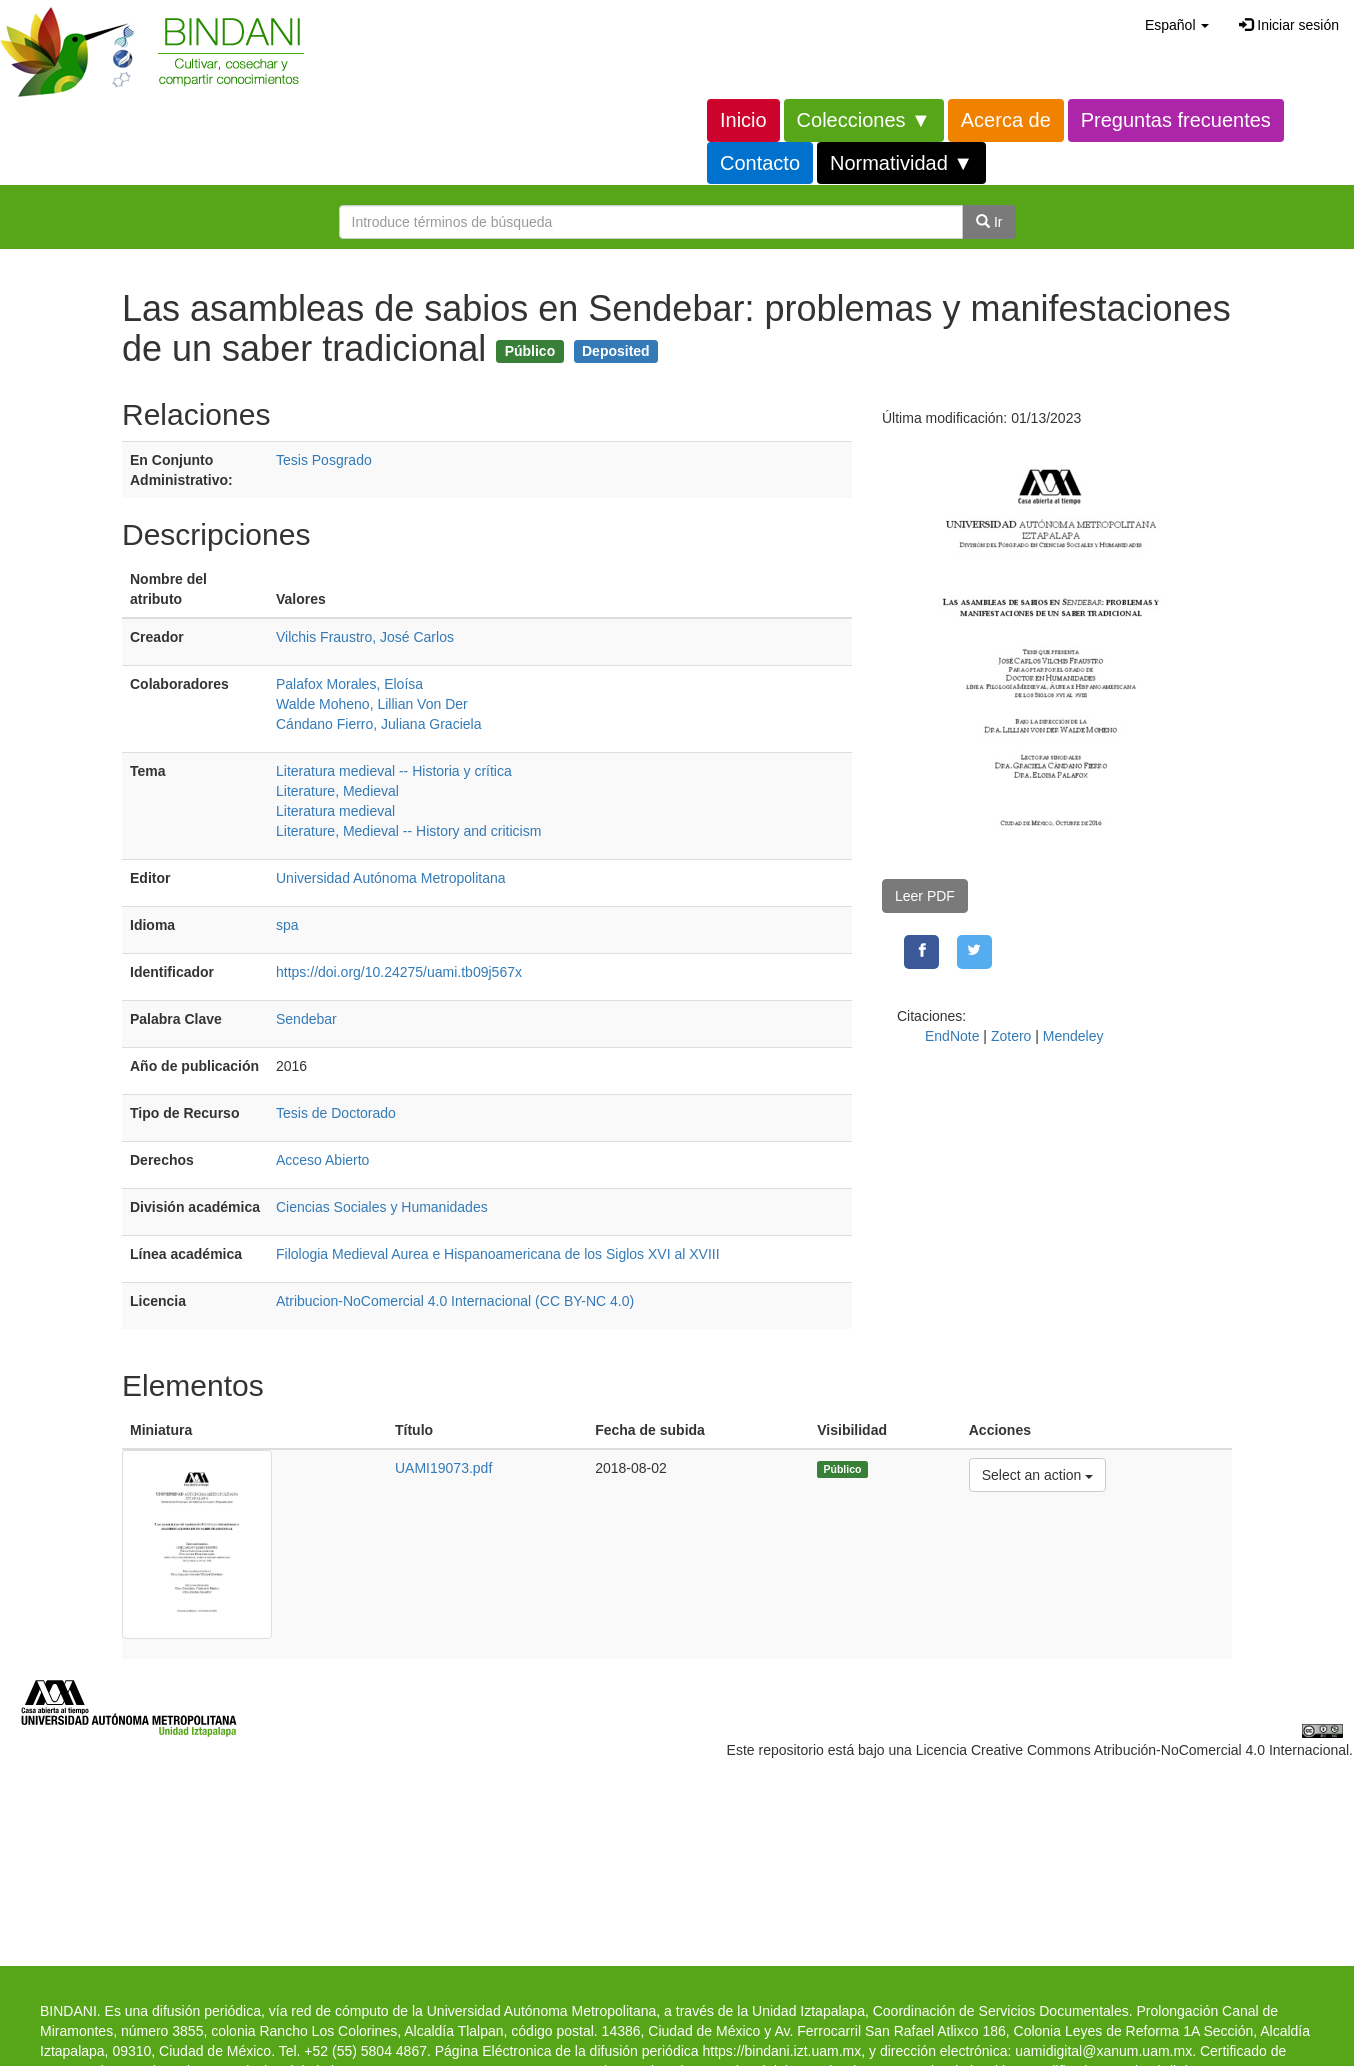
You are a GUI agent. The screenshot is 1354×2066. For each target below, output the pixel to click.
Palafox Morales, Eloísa (349, 684)
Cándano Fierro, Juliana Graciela (378, 724)
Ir (989, 222)
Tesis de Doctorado (336, 1113)
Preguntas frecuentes (1176, 120)
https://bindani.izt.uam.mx (781, 2051)
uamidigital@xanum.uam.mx (1103, 2051)
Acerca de (1006, 120)
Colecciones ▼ (864, 120)
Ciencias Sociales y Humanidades (382, 1207)
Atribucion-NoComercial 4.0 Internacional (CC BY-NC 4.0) (455, 1301)
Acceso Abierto (322, 1160)
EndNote (952, 1036)
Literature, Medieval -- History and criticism (408, 831)
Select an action (1037, 1473)
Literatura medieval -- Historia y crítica (394, 771)
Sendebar (306, 1019)
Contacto (760, 163)
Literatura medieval (335, 811)
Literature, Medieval (337, 791)
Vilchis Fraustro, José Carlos (365, 637)
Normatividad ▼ (901, 163)
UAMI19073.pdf (443, 1468)
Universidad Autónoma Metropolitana (391, 878)
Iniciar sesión (1289, 25)
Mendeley (1073, 1036)
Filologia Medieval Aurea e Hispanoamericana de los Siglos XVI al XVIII (498, 1254)
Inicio (743, 120)
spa (287, 925)
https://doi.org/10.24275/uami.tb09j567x (399, 972)
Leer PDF (925, 896)
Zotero (1011, 1036)
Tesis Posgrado (324, 460)
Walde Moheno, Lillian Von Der (372, 704)
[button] (1177, 25)
